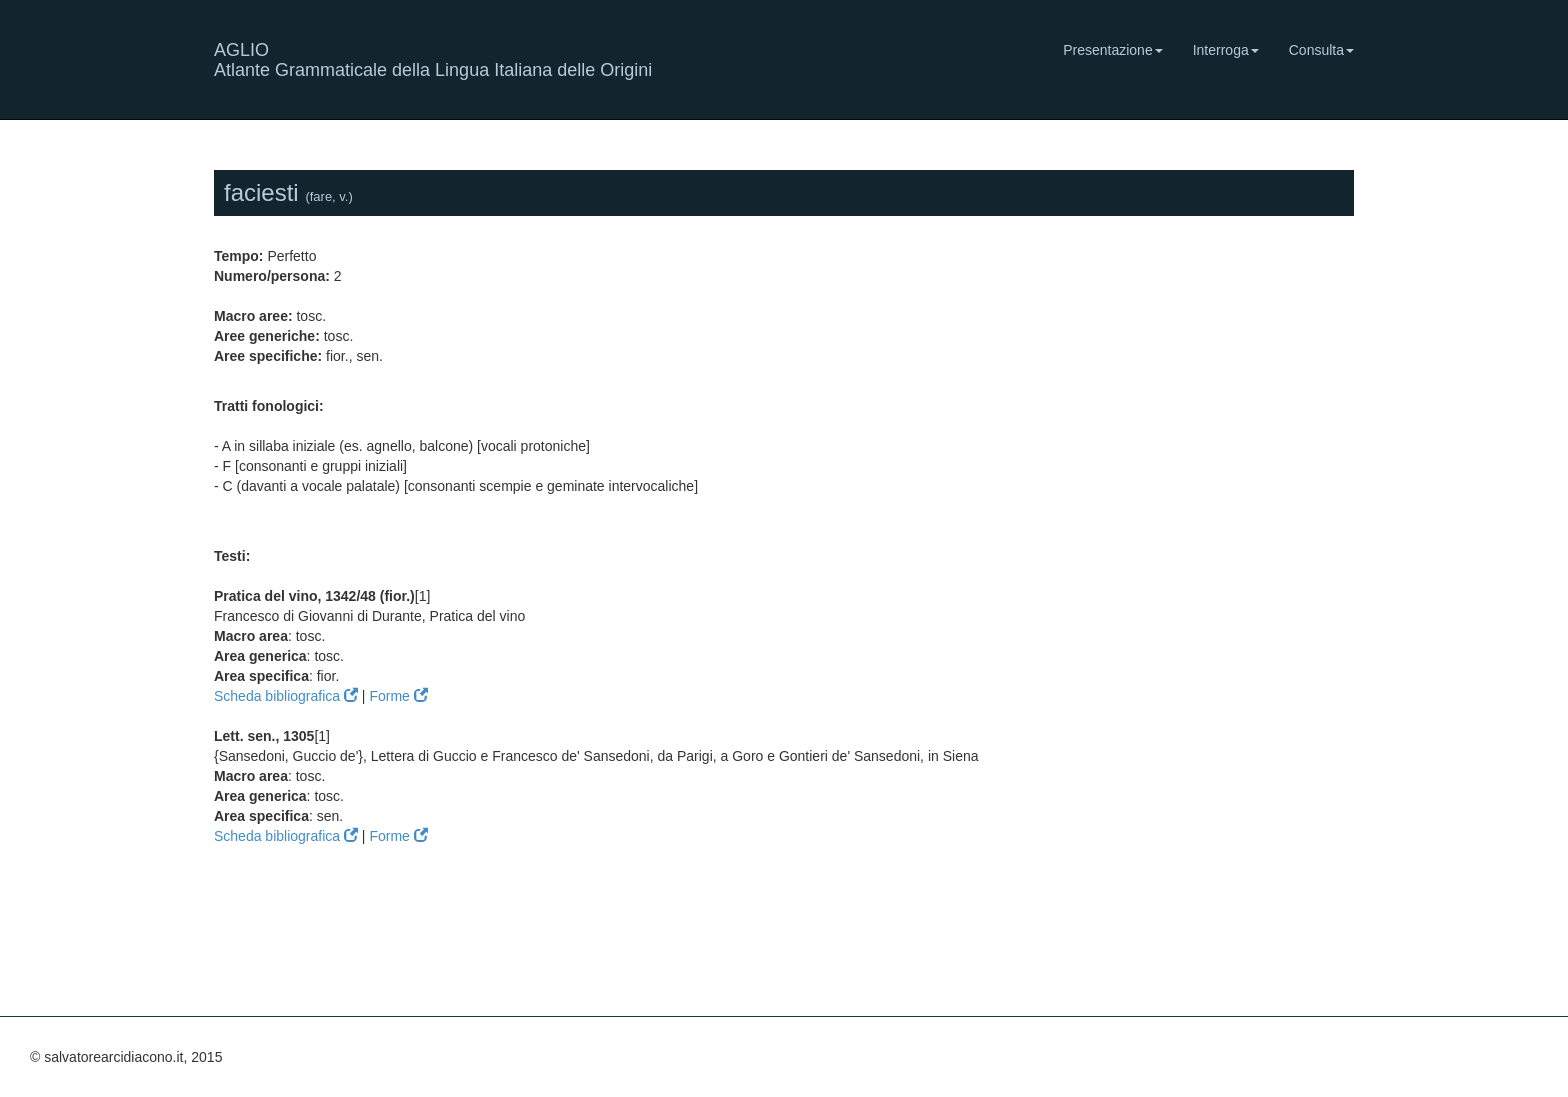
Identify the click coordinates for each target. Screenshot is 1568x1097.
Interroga (1226, 50)
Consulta (1321, 50)
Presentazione (1113, 50)
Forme (398, 696)
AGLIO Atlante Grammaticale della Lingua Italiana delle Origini (433, 57)
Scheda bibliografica (286, 696)
